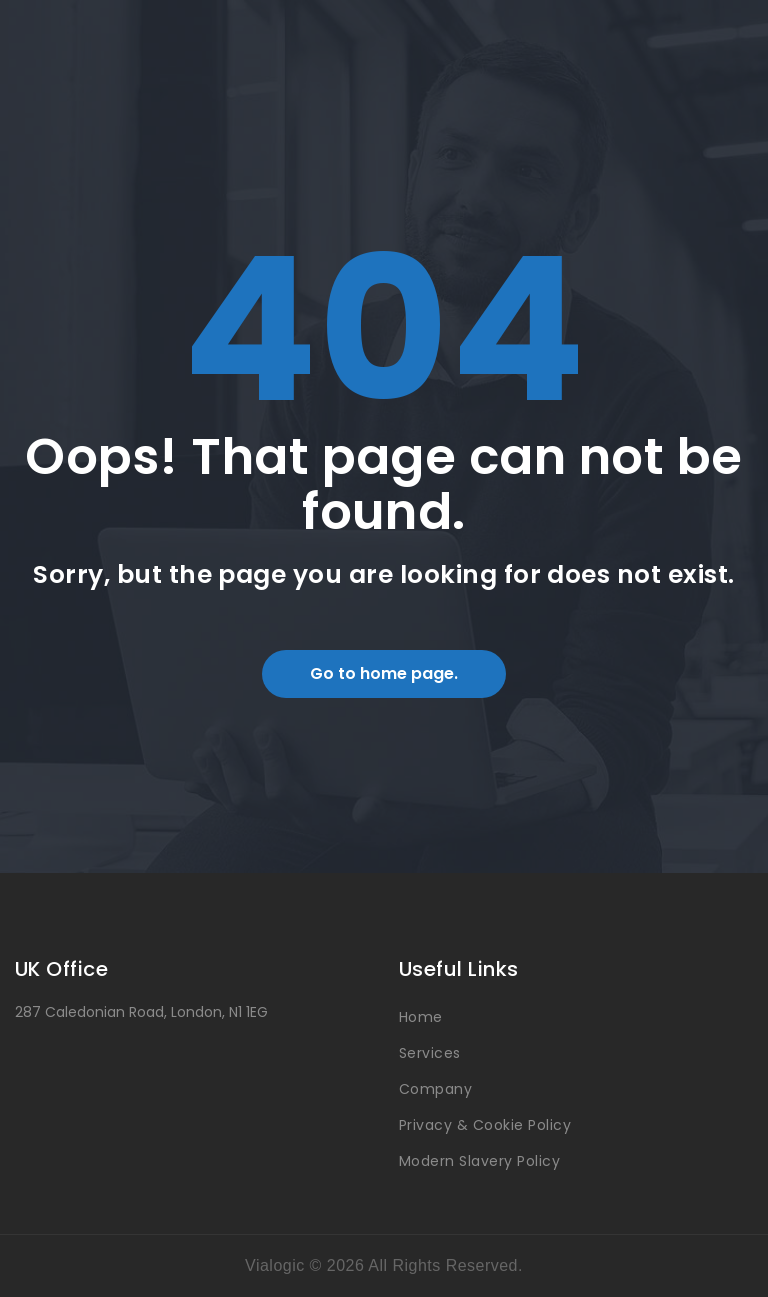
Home (421, 1017)
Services (430, 1053)
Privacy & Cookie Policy (485, 1125)
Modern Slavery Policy (479, 1161)
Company (435, 1089)
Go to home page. (384, 673)
